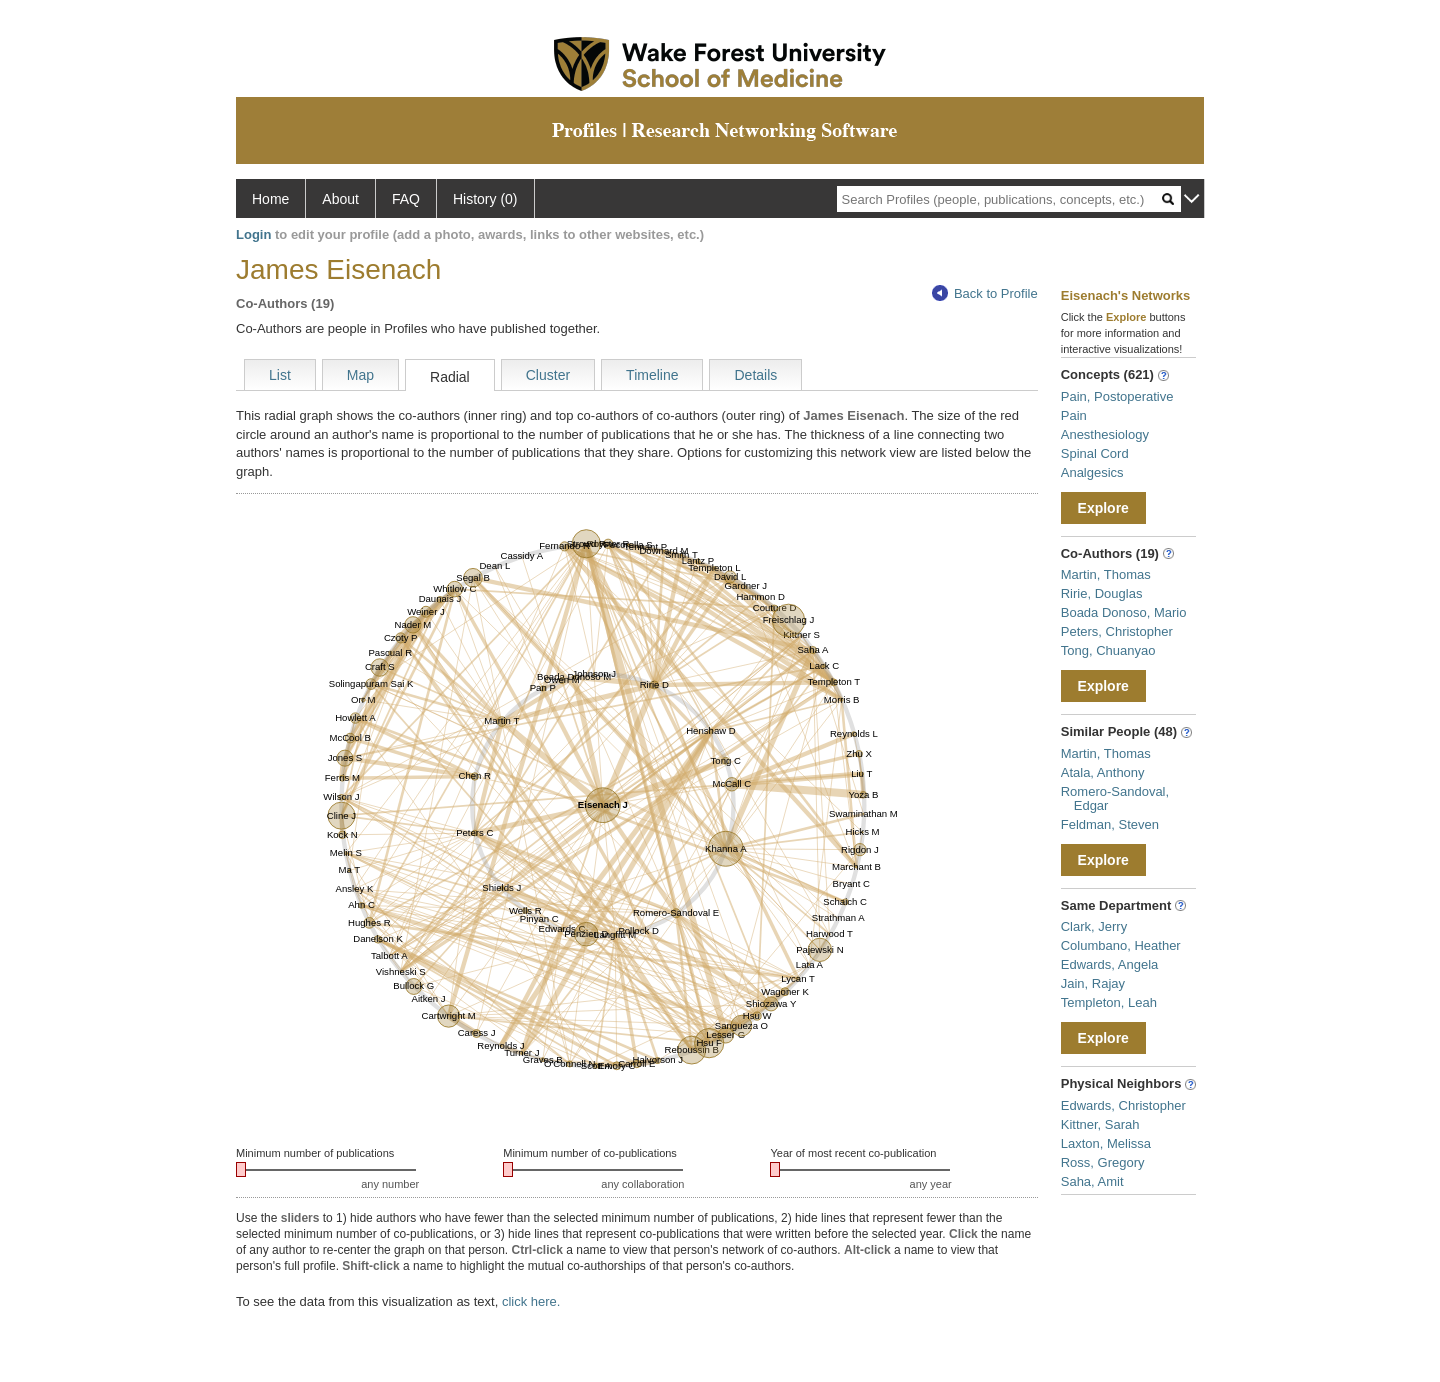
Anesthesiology (1105, 434)
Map (360, 375)
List (280, 375)
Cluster (548, 375)
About (340, 199)
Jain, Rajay (1093, 983)
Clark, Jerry (1094, 926)
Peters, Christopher (1117, 631)
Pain (1074, 415)
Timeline (652, 375)
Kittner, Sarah (1100, 1124)
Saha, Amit (1092, 1181)
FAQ (406, 199)
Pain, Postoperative (1117, 396)
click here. (531, 1301)
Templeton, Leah (1109, 1002)
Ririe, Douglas (1102, 593)
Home (270, 199)
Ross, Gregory (1103, 1162)
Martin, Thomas (1106, 574)
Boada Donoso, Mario (1124, 612)
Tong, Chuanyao (1108, 650)
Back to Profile (985, 293)
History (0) (485, 199)
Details (755, 375)
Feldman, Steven (1110, 824)
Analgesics (1092, 472)
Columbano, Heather (1121, 945)
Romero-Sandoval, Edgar (1115, 798)
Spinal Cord (1095, 453)
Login (253, 234)
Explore (1103, 508)
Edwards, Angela (1110, 964)
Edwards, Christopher (1123, 1105)
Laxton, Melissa (1106, 1143)
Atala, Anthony (1103, 772)
